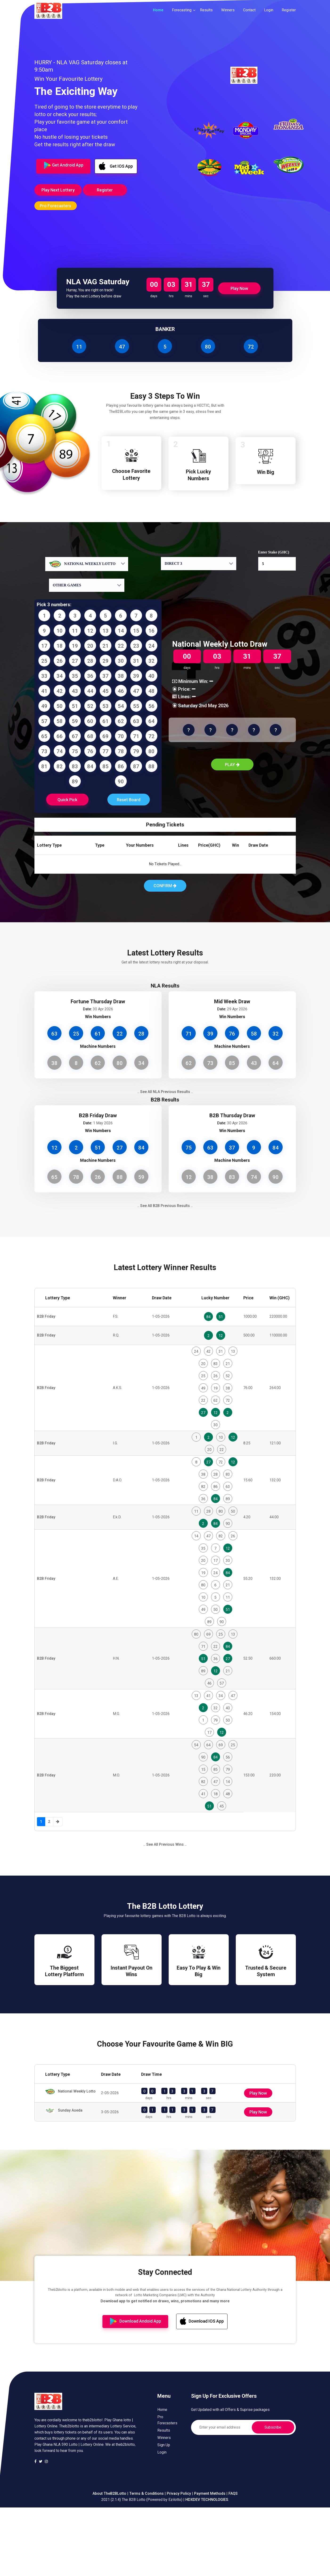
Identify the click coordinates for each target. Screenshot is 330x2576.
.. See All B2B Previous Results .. (165, 1246)
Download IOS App (198, 2390)
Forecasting (181, 10)
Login (268, 10)
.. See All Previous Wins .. (165, 1889)
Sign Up (163, 2513)
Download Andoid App (135, 2390)
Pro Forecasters (55, 228)
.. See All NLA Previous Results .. (165, 1132)
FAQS (233, 2562)
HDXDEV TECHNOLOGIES (206, 2568)
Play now (239, 311)
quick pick (67, 834)
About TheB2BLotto (109, 2562)
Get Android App (62, 185)
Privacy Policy (179, 2562)
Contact (249, 10)
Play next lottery (60, 210)
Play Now (258, 2157)
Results (206, 10)
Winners (228, 10)
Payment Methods (209, 2562)
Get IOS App (114, 185)
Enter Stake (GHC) (273, 587)
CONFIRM (165, 921)
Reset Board (128, 834)
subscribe (273, 2495)
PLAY (232, 807)
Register (289, 10)
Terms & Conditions (146, 2562)
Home (158, 10)
